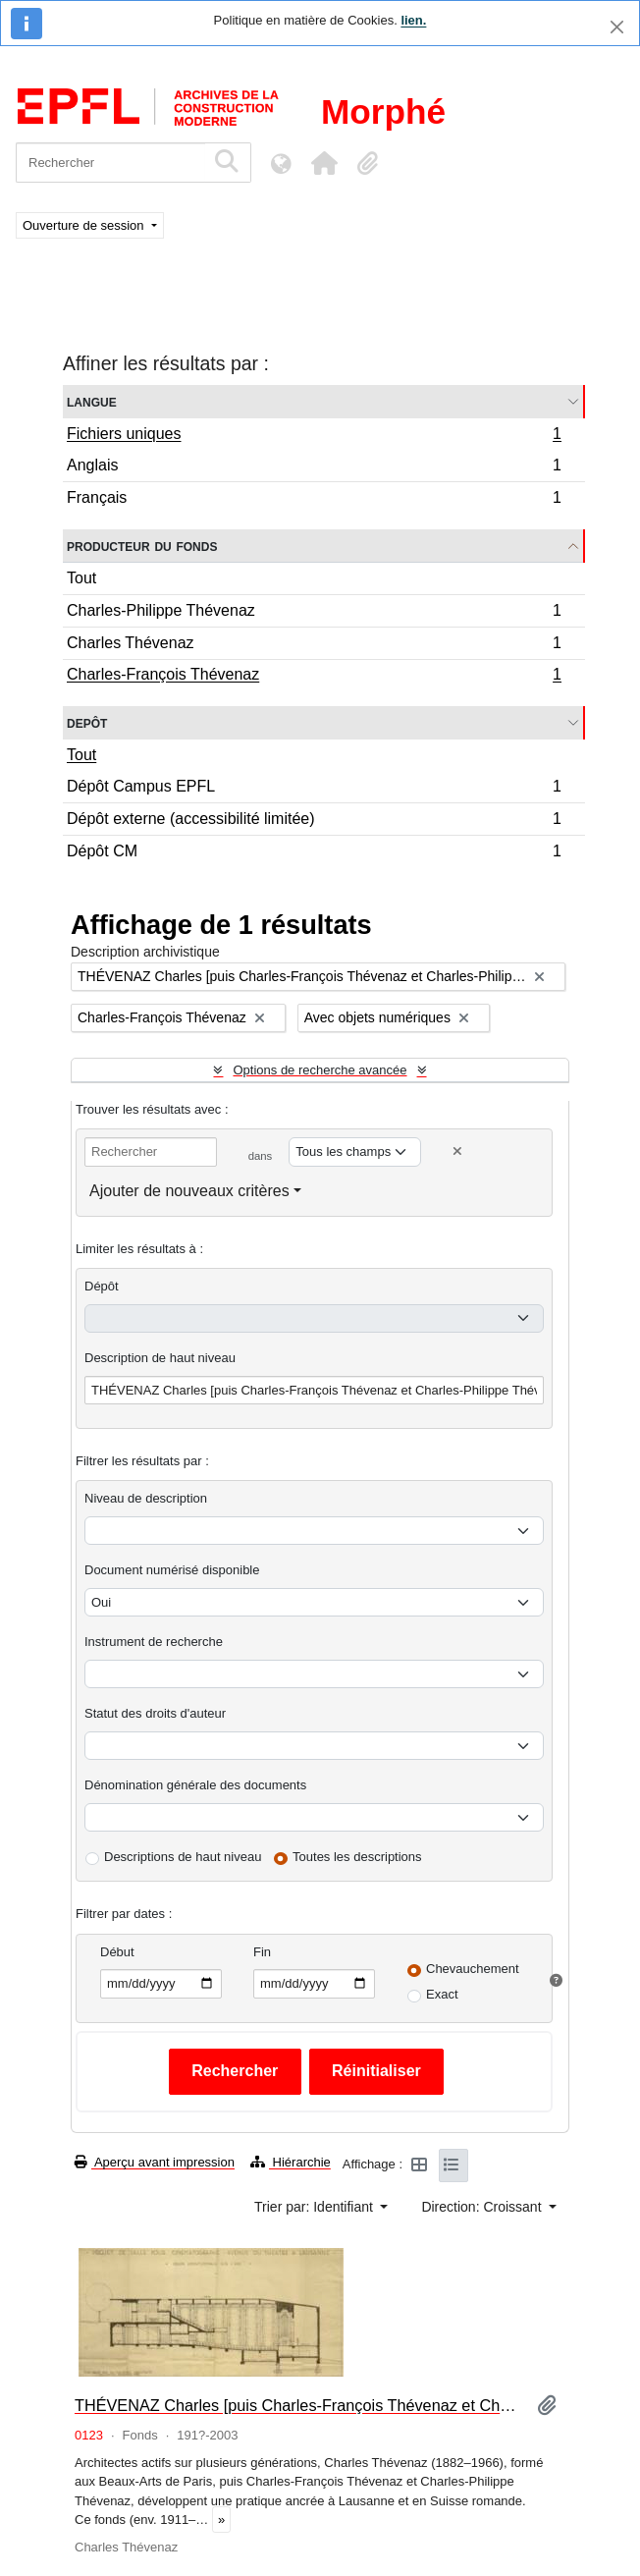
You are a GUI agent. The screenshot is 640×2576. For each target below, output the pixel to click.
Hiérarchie (290, 2162)
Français (313, 500)
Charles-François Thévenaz (313, 676)
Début (117, 1952)
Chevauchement (472, 1968)
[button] (324, 163)
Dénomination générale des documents (195, 1785)
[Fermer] (617, 27)
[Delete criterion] (457, 1151)
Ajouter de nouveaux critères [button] (189, 1190)
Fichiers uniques (313, 436)
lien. (413, 20)
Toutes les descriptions (357, 1856)
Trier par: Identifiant (315, 2207)
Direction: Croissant (483, 2207)
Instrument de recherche (153, 1641)
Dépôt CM (313, 853)
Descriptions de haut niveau (182, 1856)
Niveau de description (145, 1498)
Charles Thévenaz (313, 645)
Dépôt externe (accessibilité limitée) (313, 821)
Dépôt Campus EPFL (313, 789)
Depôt (87, 722)
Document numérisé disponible (171, 1569)
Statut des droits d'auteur (155, 1713)
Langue (92, 401)
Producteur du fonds (142, 545)
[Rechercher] (110, 162)
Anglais (313, 468)
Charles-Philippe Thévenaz (313, 613)
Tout (81, 578)
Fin (262, 1952)
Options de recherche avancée (319, 1070)
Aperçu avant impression (155, 2162)
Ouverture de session (85, 225)
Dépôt (101, 1286)
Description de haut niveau (160, 1357)
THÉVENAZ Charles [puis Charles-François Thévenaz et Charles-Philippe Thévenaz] (298, 2405)
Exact (442, 1994)
